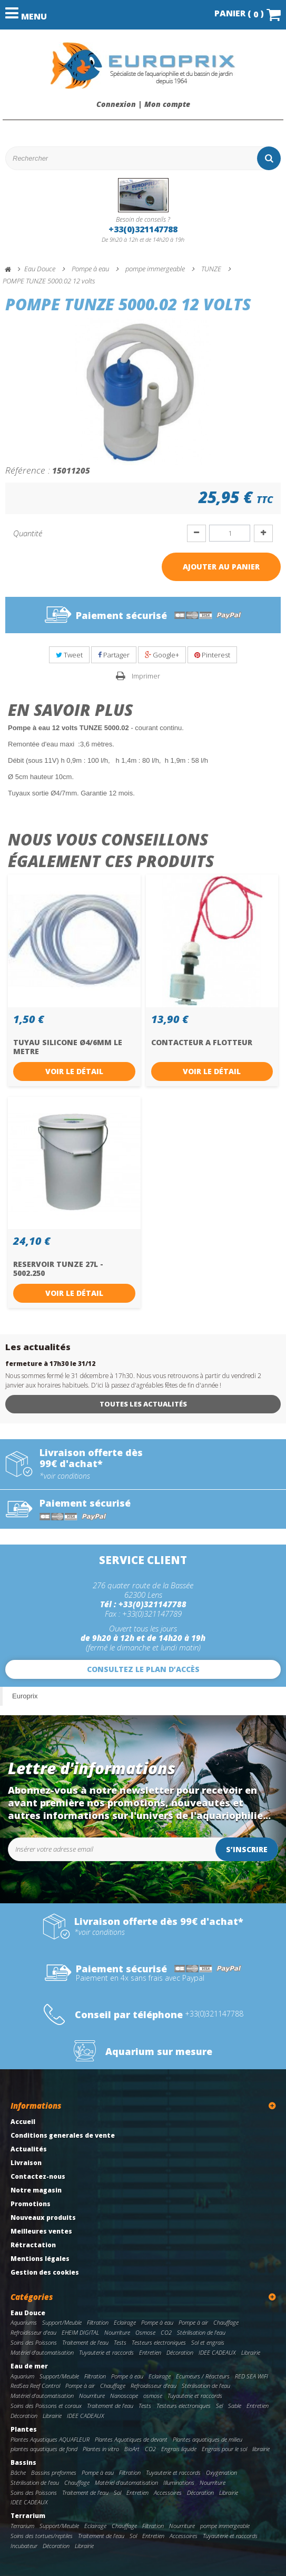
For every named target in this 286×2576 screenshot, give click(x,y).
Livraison (26, 2162)
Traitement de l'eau (85, 2342)
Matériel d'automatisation (42, 2352)
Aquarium (22, 2376)
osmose (152, 2396)
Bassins (23, 2462)
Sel (219, 2406)
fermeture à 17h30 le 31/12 (50, 1363)
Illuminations (178, 2482)
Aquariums (24, 2322)
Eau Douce (28, 2312)
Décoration (179, 2352)
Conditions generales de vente (63, 2135)
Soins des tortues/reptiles (42, 2536)
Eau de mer (29, 2366)
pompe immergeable (225, 2526)
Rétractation (33, 2244)
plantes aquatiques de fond (44, 2449)
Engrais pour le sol (224, 2449)
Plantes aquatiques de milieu (207, 2439)
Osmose (145, 2332)
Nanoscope (124, 2396)
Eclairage (125, 2322)
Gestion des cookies (45, 2272)
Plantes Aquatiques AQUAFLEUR (50, 2439)
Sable (234, 2406)
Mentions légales (40, 2258)
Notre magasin (36, 2190)
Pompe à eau (157, 2322)
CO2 (166, 2332)
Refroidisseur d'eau (33, 2332)
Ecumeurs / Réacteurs (203, 2376)
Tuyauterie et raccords (106, 2352)
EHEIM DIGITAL (80, 2332)
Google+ (162, 655)
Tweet (69, 655)
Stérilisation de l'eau (201, 2332)
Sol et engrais (207, 2342)
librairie (261, 2449)
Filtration (98, 2322)
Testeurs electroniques (159, 2342)
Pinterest (212, 655)
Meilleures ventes (41, 2231)
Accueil (23, 2121)
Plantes (24, 2429)
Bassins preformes (53, 2472)
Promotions (31, 2203)
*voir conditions (65, 1476)
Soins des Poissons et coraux (46, 2406)
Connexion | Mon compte (143, 104)
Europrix (24, 1696)
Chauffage (226, 2322)
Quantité (27, 533)
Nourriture (117, 2332)
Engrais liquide (178, 2449)
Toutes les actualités (143, 1404)
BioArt (132, 2449)
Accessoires (168, 2492)
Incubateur (24, 2546)
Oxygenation (221, 2472)
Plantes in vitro (101, 2449)
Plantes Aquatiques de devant (131, 2439)
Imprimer (146, 676)
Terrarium (28, 2515)
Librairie (250, 2352)
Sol (117, 2492)
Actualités (29, 2149)
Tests (120, 2342)
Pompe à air (193, 2322)
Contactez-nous (38, 2176)
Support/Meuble (62, 2322)
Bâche (18, 2472)
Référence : (27, 470)
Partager (114, 655)
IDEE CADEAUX (217, 2352)
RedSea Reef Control (35, 2386)
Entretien (150, 2352)
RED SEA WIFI (251, 2376)
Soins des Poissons (34, 2342)
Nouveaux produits (43, 2217)
